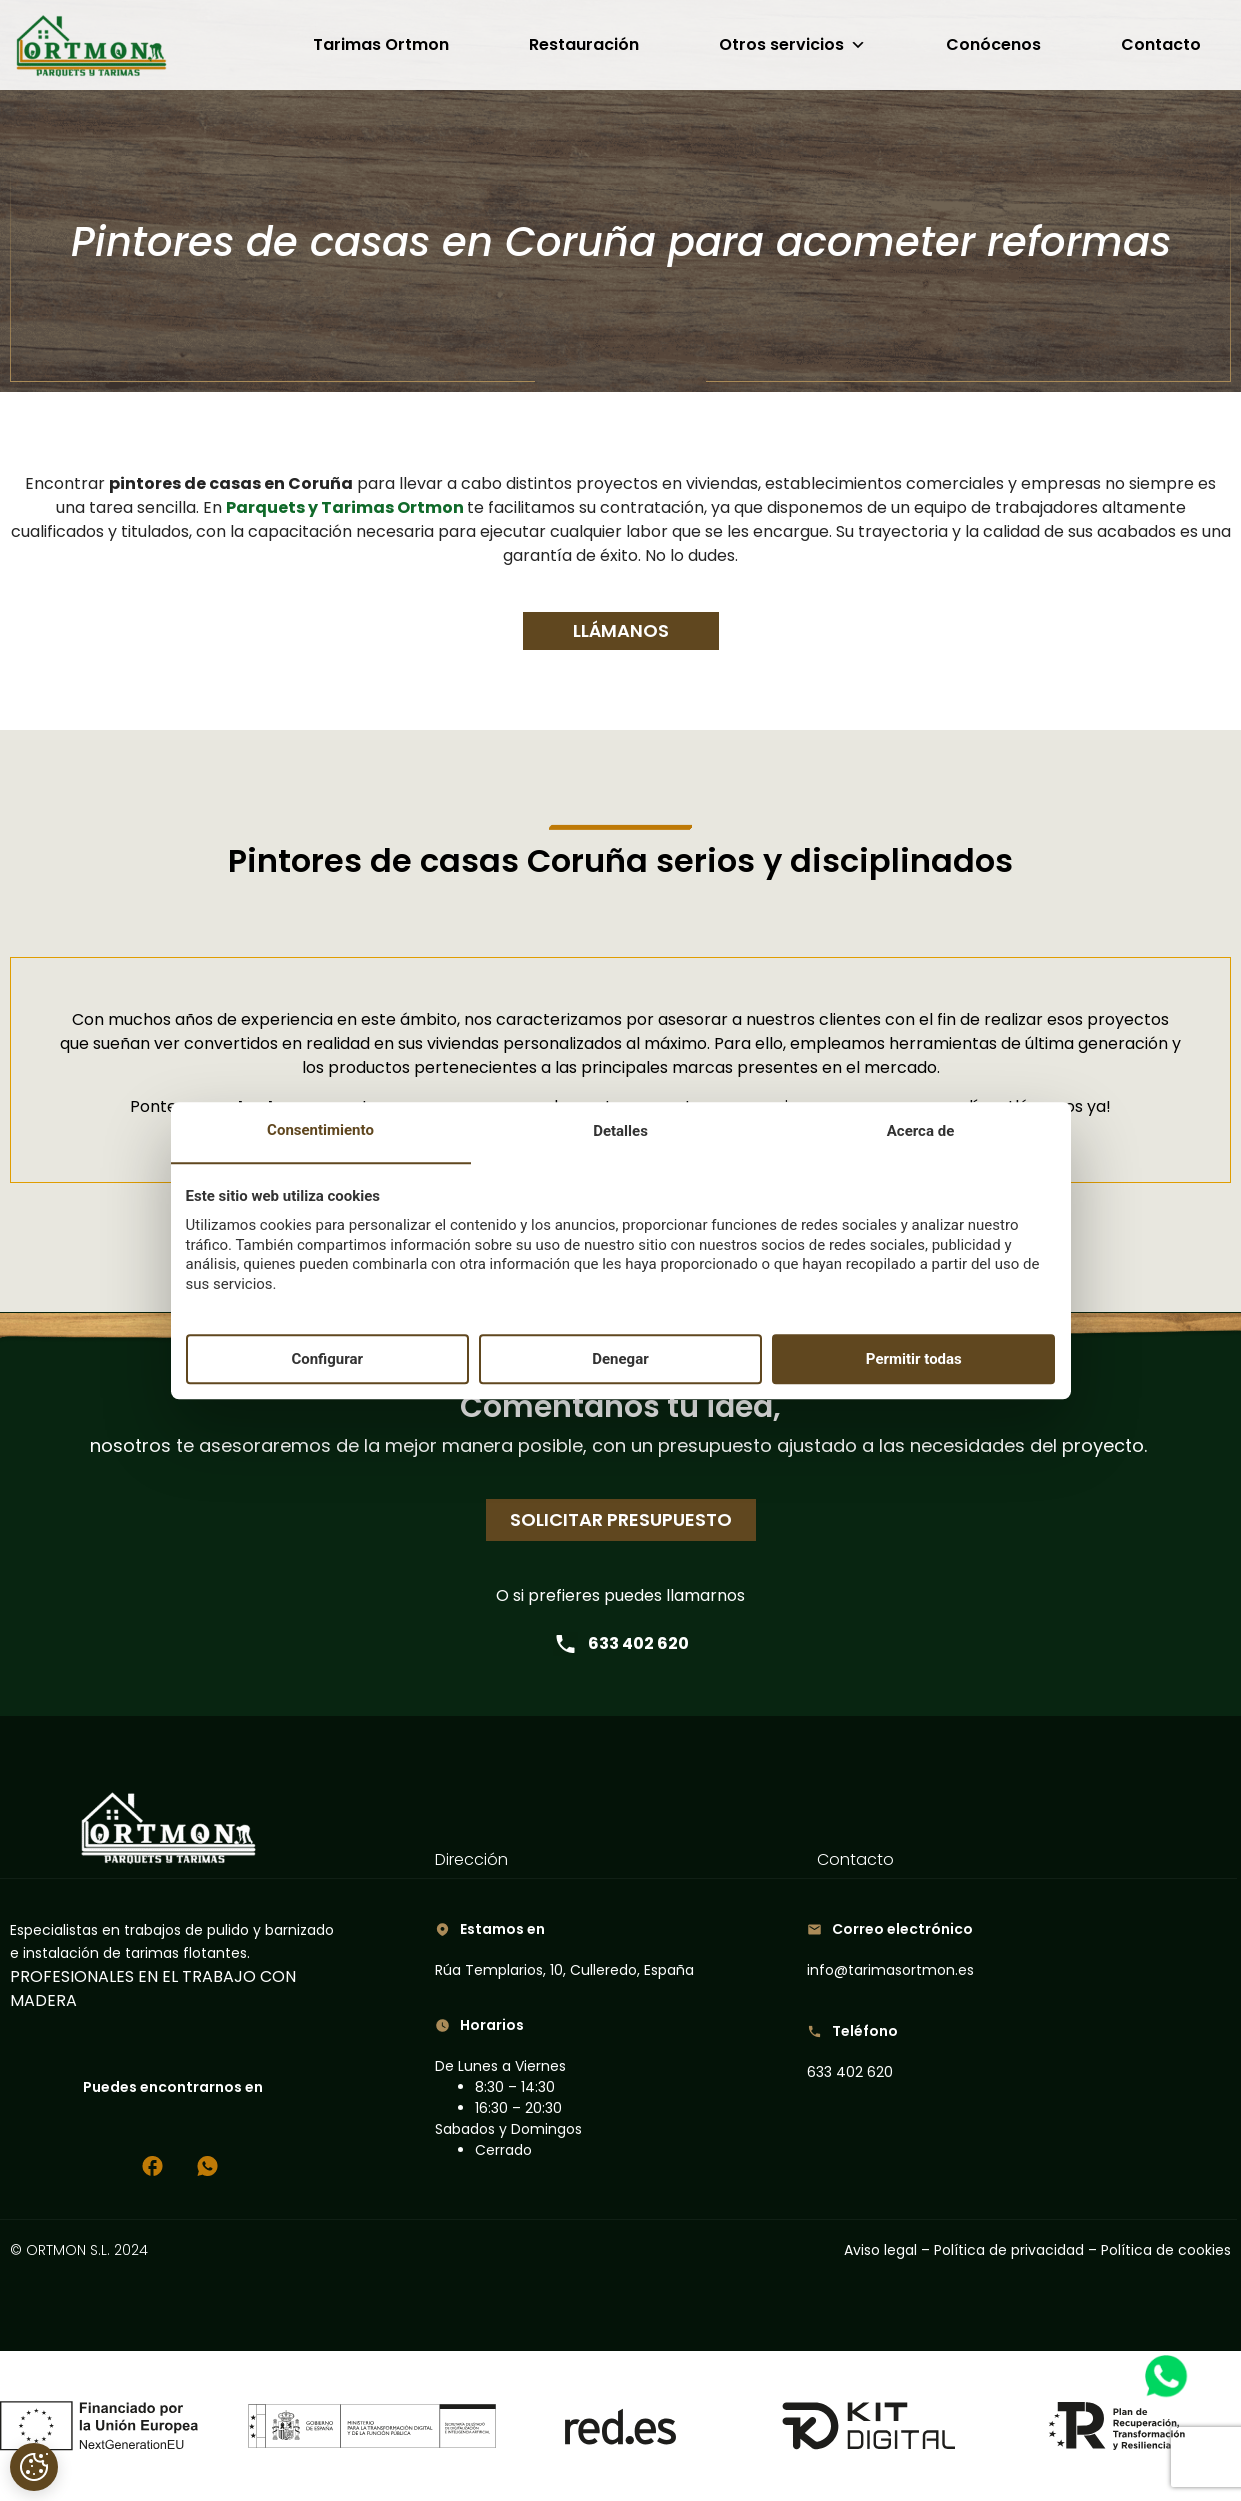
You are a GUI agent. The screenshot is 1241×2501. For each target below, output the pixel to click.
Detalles (620, 1132)
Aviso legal (882, 2250)
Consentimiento (320, 1131)
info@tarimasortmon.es (890, 1970)
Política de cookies (1166, 2250)
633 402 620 (621, 1644)
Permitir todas (914, 1359)
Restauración (584, 44)
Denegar (620, 1359)
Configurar (327, 1359)
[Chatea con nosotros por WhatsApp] (207, 2166)
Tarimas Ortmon (381, 44)
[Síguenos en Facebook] (152, 2166)
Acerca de (920, 1132)
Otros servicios (792, 45)
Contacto (1161, 44)
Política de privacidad (1009, 2250)
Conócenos (993, 44)
